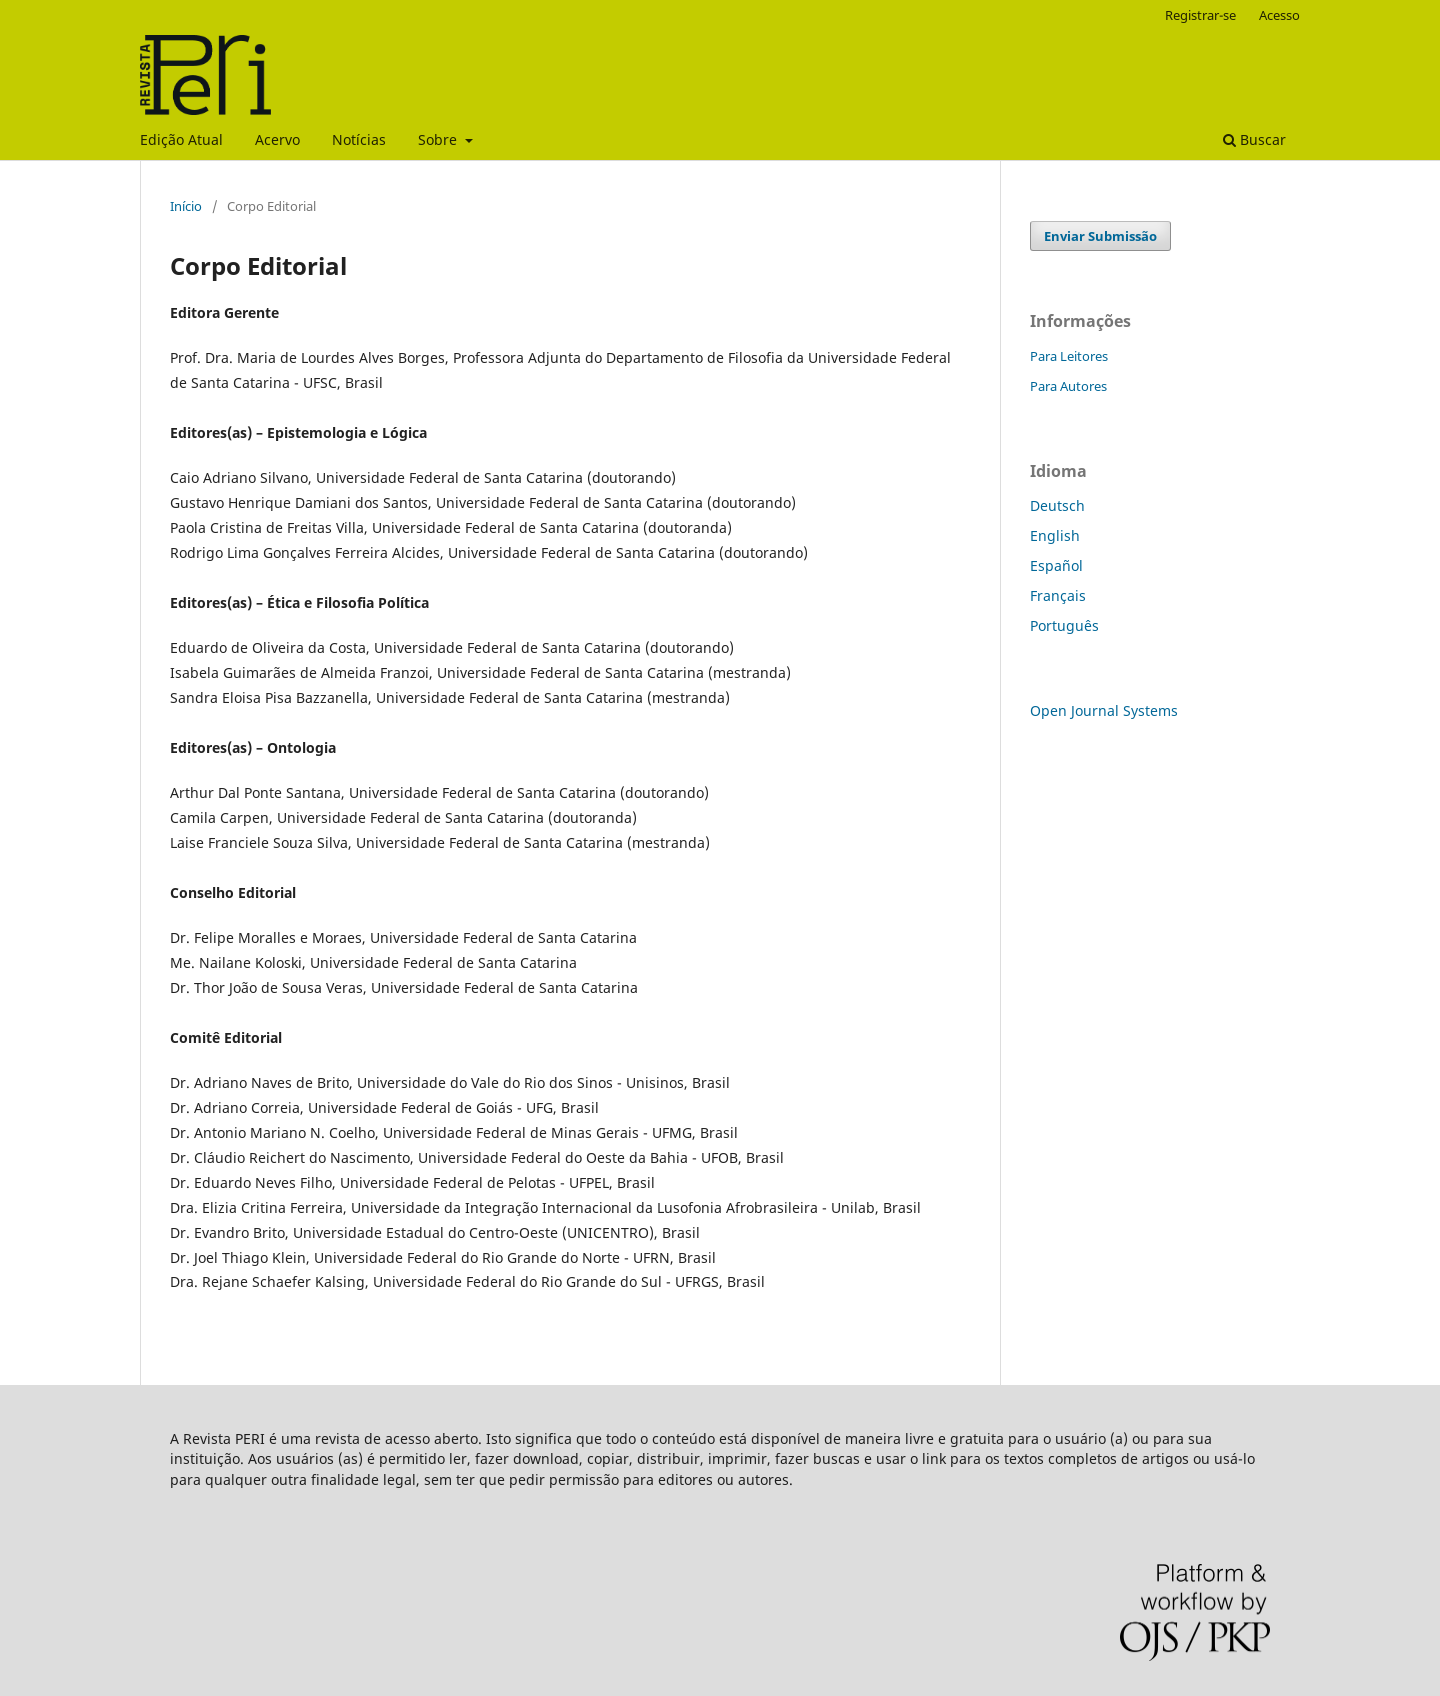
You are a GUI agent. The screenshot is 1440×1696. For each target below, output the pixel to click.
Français (1058, 595)
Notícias (359, 139)
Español (1056, 565)
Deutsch (1057, 505)
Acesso (1279, 15)
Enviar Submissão (1100, 236)
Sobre (439, 139)
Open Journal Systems (1104, 710)
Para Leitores (1069, 356)
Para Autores (1068, 386)
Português (1064, 625)
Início (186, 206)
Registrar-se (1200, 15)
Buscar (1254, 139)
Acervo (277, 139)
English (1055, 535)
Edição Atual (181, 139)
